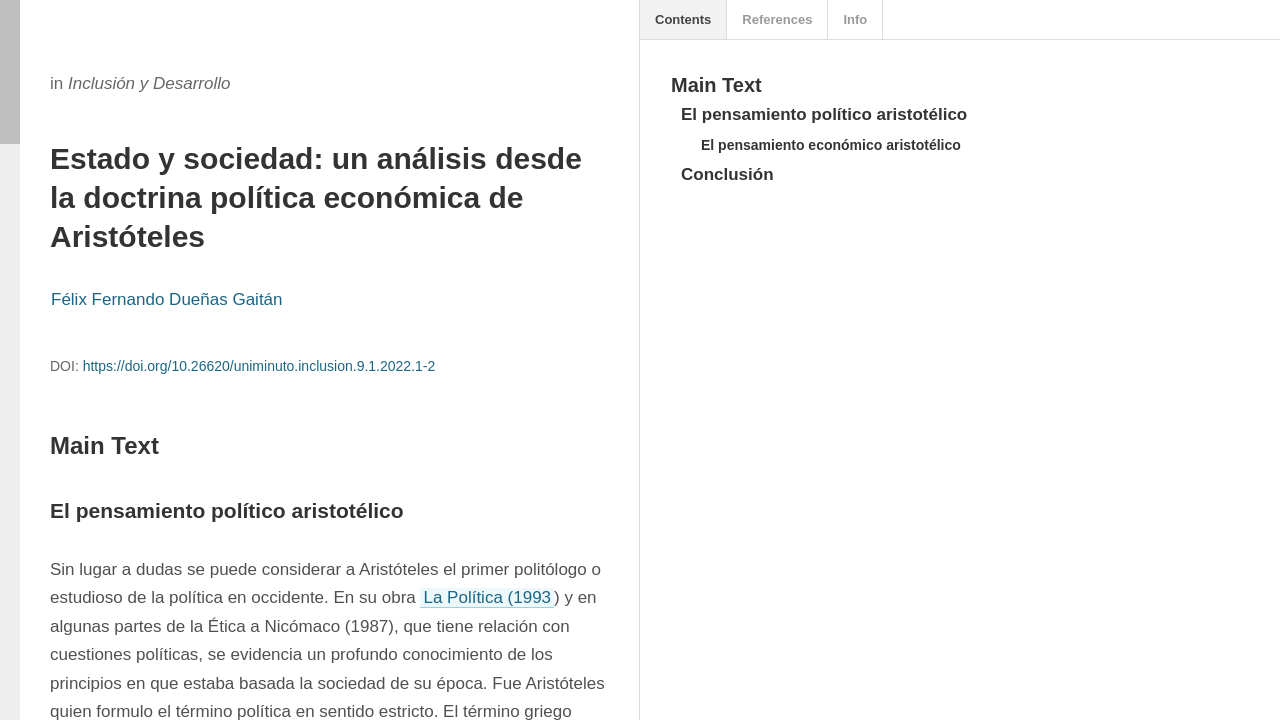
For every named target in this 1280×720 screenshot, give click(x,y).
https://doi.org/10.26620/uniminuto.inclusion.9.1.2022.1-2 (259, 366)
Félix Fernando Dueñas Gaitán (167, 299)
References (777, 19)
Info (855, 19)
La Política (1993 (487, 597)
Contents (683, 19)
